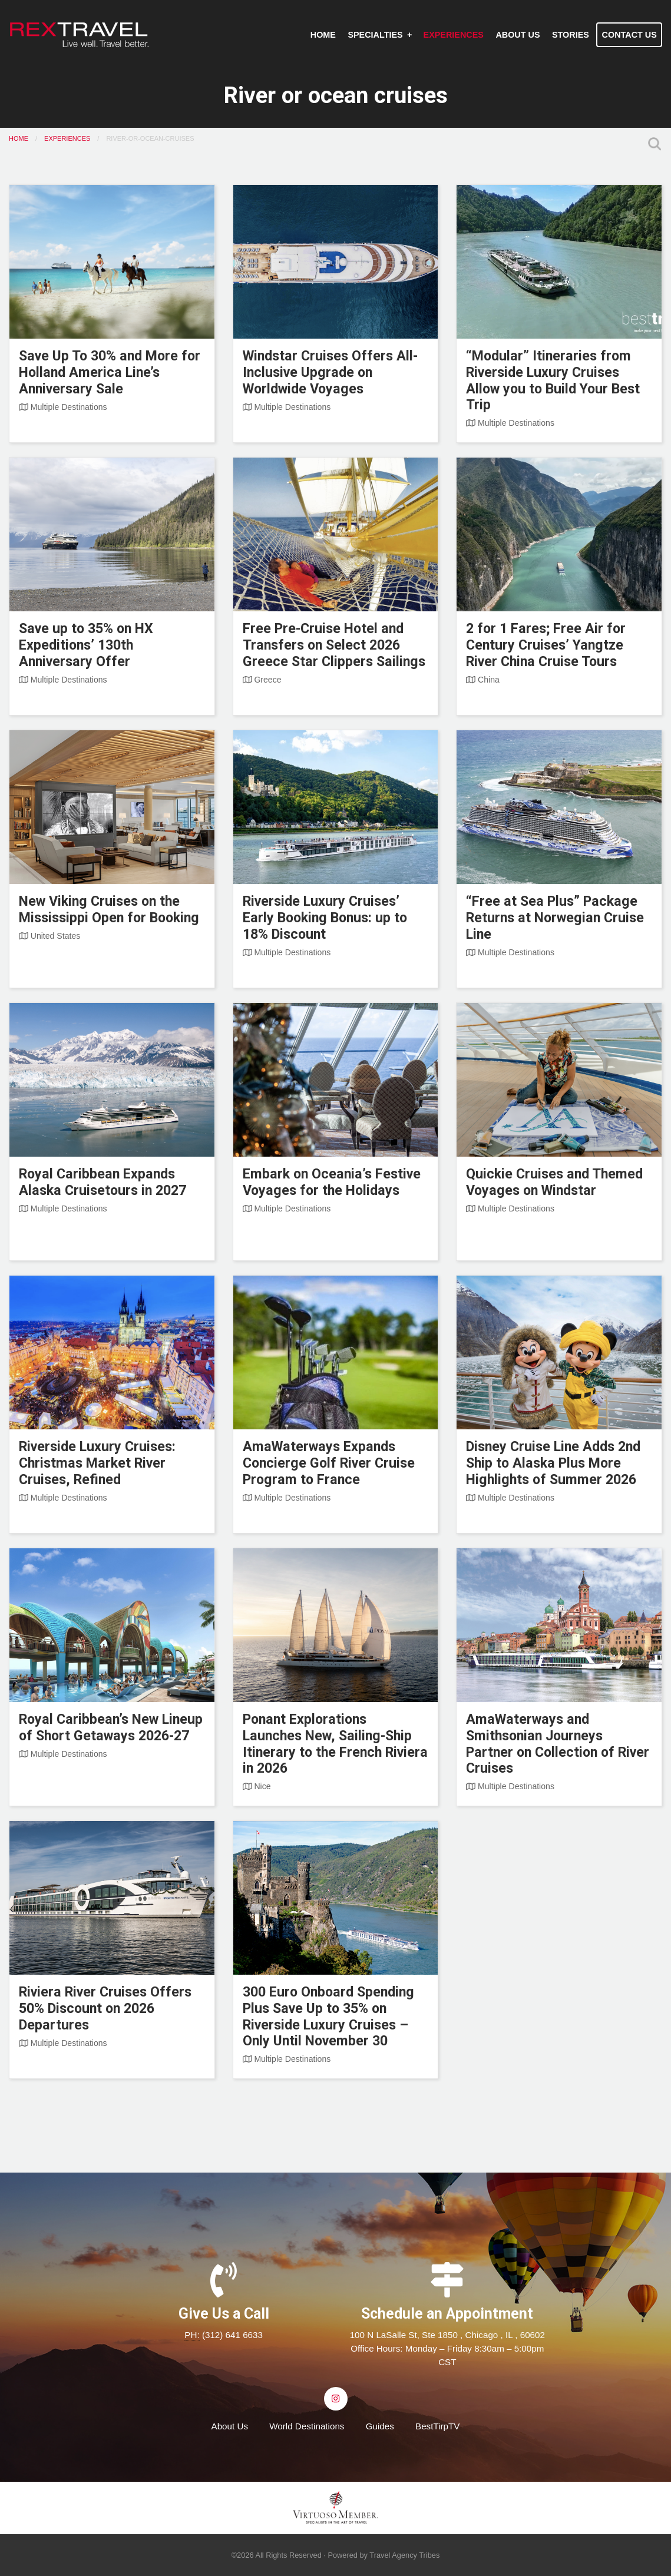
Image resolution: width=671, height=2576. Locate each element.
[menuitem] (323, 34)
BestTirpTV (437, 2426)
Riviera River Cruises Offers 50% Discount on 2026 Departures (105, 2008)
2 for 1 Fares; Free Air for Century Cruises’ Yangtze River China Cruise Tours (546, 645)
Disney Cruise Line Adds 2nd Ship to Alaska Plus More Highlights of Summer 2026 (553, 1463)
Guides (380, 2426)
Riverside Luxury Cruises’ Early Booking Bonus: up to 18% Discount (325, 917)
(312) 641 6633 (232, 2335)
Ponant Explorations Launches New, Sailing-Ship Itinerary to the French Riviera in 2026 (335, 1744)
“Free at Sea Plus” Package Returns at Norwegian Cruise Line (555, 917)
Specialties (375, 34)
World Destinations (306, 2426)
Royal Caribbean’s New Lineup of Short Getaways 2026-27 (111, 1727)
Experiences (454, 34)
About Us (517, 34)
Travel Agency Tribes (404, 2555)
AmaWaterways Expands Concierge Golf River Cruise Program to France (329, 1463)
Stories (570, 34)
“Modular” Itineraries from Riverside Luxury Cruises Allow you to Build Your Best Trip (553, 380)
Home (323, 34)
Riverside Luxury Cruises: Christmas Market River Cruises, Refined (97, 1463)
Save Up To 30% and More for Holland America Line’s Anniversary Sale (109, 372)
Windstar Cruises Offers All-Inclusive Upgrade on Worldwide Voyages (330, 372)
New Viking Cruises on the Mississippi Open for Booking (109, 909)
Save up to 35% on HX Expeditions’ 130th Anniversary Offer (86, 645)
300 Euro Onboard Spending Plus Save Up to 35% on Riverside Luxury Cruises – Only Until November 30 (328, 2016)
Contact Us (629, 34)
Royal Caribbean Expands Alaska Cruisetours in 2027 (102, 1182)
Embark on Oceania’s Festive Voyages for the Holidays (332, 1182)
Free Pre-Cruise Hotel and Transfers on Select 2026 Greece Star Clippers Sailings (334, 645)
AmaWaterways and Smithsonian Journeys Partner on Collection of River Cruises (557, 1744)
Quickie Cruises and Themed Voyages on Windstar (554, 1182)
